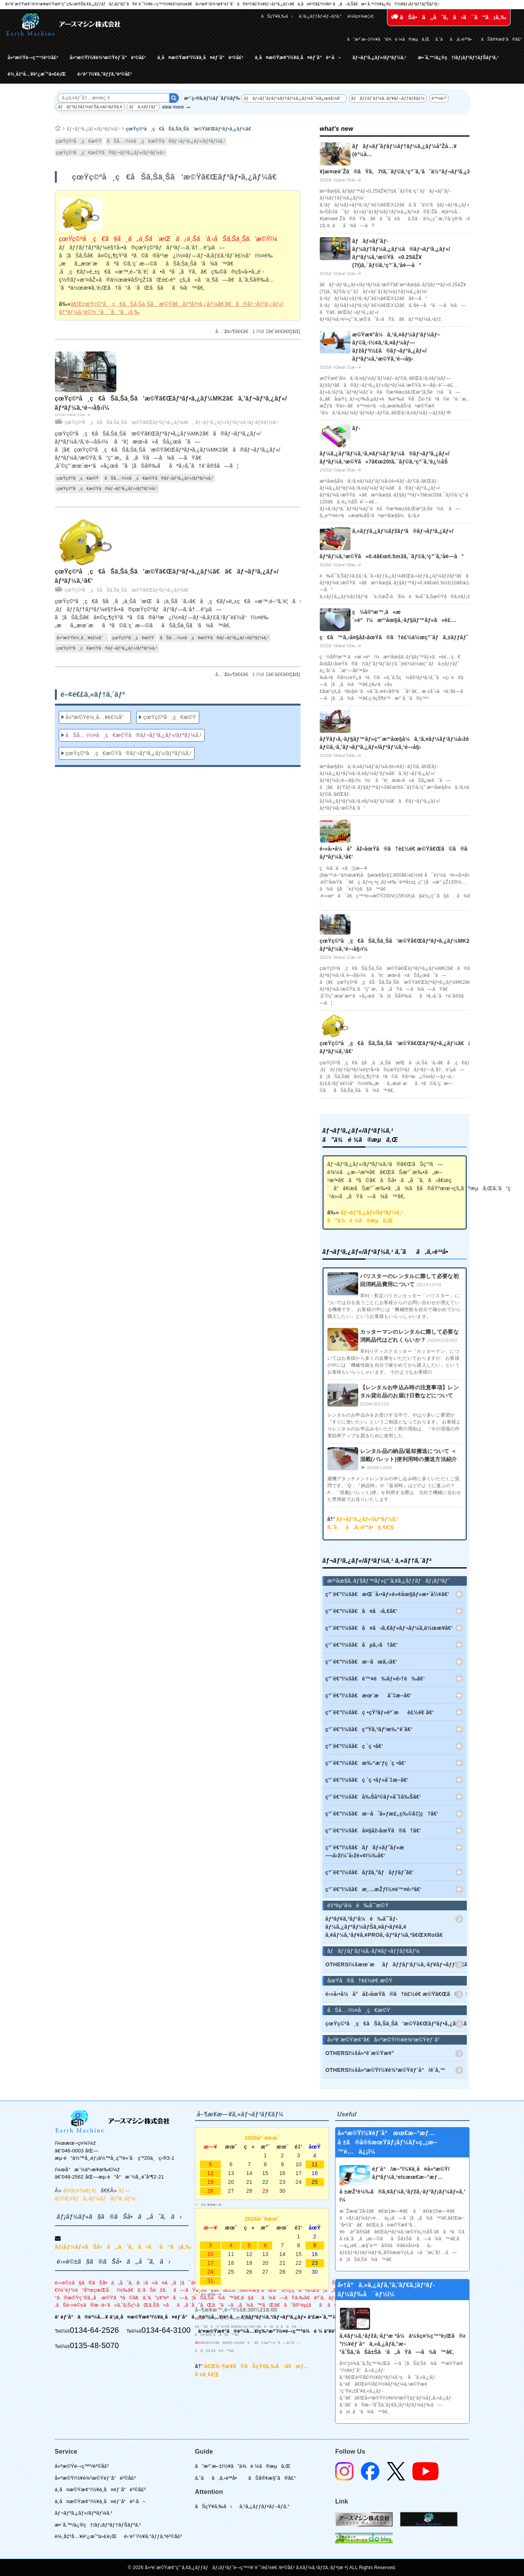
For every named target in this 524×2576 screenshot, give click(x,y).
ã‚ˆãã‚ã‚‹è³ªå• (455, 39)
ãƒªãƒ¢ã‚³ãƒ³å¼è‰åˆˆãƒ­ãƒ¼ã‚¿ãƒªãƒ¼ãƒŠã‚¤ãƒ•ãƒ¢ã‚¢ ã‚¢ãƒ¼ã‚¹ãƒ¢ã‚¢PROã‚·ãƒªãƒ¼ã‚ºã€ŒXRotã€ (386, 1927)
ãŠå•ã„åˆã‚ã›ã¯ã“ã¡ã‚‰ (448, 17)
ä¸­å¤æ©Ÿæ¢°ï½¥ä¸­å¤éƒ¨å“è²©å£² (200, 57)
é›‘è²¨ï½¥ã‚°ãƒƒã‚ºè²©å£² (104, 74)
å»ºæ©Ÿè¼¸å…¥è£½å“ (81, 637)
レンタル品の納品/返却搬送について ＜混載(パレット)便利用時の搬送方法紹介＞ (408, 1459)
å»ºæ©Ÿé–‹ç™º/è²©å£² (33, 57)
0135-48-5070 (94, 2345)
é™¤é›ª (438, 98)
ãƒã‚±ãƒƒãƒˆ (143, 106)
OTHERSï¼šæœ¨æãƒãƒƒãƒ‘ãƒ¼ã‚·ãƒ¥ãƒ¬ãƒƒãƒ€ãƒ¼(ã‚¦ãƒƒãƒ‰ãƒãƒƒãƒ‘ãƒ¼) (396, 1964)
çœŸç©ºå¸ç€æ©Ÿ (79, 141)
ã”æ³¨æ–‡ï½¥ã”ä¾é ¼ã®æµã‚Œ (388, 39)
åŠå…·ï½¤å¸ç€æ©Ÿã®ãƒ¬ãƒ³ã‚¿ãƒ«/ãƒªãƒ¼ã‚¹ (166, 141)
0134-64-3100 (166, 2330)
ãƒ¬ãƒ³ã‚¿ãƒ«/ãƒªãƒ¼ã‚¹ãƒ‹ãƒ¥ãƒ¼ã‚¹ (236, 422)
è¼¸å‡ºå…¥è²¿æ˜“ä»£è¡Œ (37, 74)
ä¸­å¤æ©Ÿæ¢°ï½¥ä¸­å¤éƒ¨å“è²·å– (298, 57)
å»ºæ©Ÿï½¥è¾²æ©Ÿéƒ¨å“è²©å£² (108, 57)
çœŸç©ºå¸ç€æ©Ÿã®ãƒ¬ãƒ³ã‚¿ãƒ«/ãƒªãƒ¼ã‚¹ (110, 152)
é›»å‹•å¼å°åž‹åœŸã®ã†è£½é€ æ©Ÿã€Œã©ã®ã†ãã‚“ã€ (396, 1994)
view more (173, 107)
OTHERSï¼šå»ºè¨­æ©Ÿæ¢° (360, 2053)
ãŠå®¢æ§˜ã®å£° (501, 39)
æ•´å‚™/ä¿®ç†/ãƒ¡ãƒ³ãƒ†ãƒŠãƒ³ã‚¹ (458, 57)
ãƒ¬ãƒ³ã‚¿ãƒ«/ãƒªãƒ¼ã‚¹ (379, 57)
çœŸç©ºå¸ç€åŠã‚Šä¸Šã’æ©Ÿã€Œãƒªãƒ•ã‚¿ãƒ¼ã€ (190, 129)
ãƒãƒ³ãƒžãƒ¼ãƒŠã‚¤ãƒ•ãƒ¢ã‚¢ (90, 106)
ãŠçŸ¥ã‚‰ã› (277, 16)
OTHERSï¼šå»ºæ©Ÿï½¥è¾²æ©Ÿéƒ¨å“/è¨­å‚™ (386, 2070)
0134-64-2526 (94, 2330)
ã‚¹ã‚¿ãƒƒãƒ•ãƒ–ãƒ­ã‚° (320, 16)
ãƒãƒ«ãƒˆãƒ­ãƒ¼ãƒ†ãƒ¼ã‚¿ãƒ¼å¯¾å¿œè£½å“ (294, 98)
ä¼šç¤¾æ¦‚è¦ (362, 16)
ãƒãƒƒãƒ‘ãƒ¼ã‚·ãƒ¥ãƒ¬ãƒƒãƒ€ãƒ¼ (388, 98)
